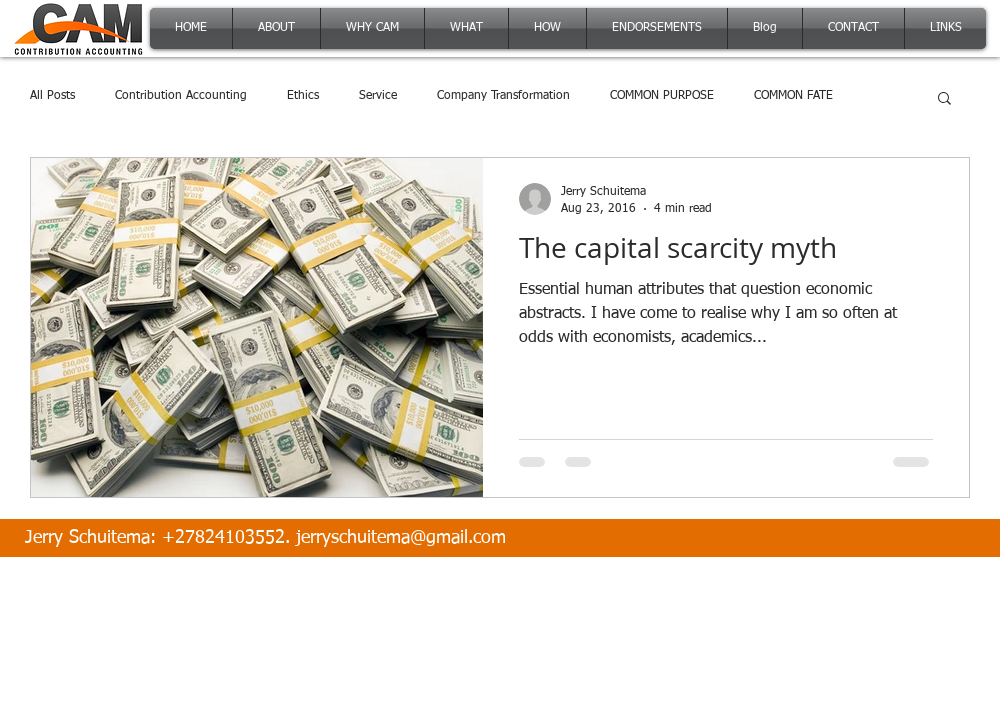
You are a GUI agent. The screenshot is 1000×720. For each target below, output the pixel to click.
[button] (944, 99)
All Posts (52, 96)
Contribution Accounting (181, 96)
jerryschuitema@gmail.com (401, 538)
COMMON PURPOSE (662, 96)
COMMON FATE (793, 96)
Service (378, 96)
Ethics (303, 96)
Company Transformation (503, 96)
